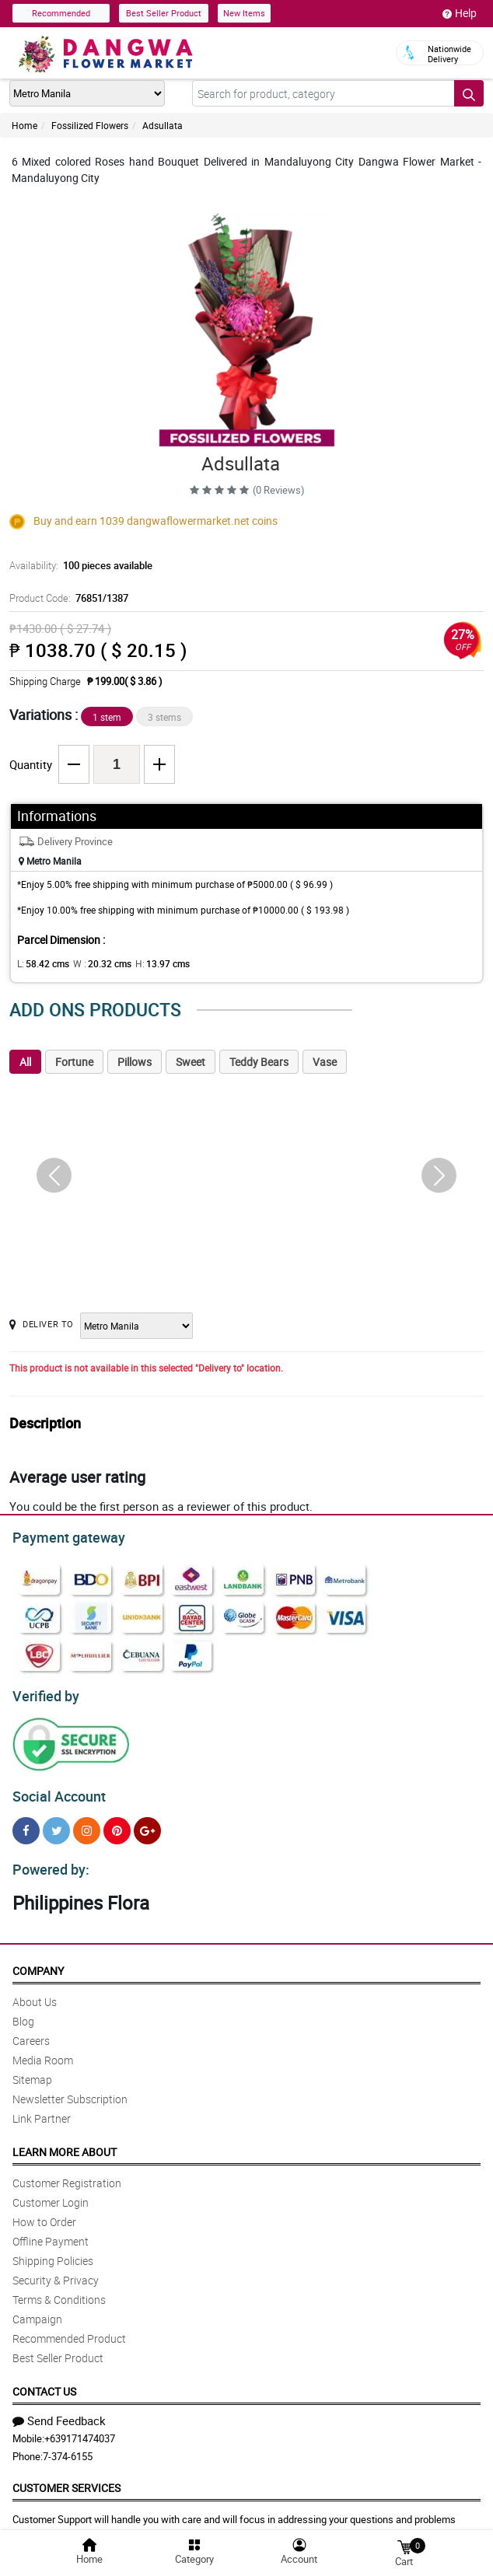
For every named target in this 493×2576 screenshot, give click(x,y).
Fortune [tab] (74, 1061)
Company (38, 1961)
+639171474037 (79, 2429)
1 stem (107, 717)
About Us (34, 1992)
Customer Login (50, 2193)
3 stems (164, 717)
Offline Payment (50, 2232)
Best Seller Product (163, 13)
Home (24, 125)
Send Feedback (59, 2411)
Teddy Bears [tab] (258, 1061)
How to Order (44, 2212)
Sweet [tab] (190, 1061)
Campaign (37, 2309)
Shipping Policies (52, 2251)
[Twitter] (56, 1823)
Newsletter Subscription (70, 2089)
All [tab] (25, 1061)
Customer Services (66, 2478)
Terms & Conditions (59, 2290)
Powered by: (47, 1860)
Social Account (54, 1790)
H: (149, 963)
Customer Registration (66, 2173)
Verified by (43, 1692)
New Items (244, 13)
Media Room (42, 2050)
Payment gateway (61, 1535)
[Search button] (469, 93)
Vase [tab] (325, 1061)
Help (459, 13)
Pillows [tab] (134, 1061)
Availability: (77, 565)
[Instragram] (86, 1823)
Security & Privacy (55, 2270)
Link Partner (41, 2109)
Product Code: (66, 598)
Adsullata (162, 125)
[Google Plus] (147, 1823)
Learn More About (64, 2142)
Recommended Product (69, 2329)
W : (94, 963)
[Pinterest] (117, 1823)
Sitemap (32, 2070)
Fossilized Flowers (89, 125)
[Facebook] (26, 1823)
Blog (23, 2012)
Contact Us (44, 2382)
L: (40, 963)
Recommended (61, 13)
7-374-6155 (68, 2447)
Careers (31, 2031)
